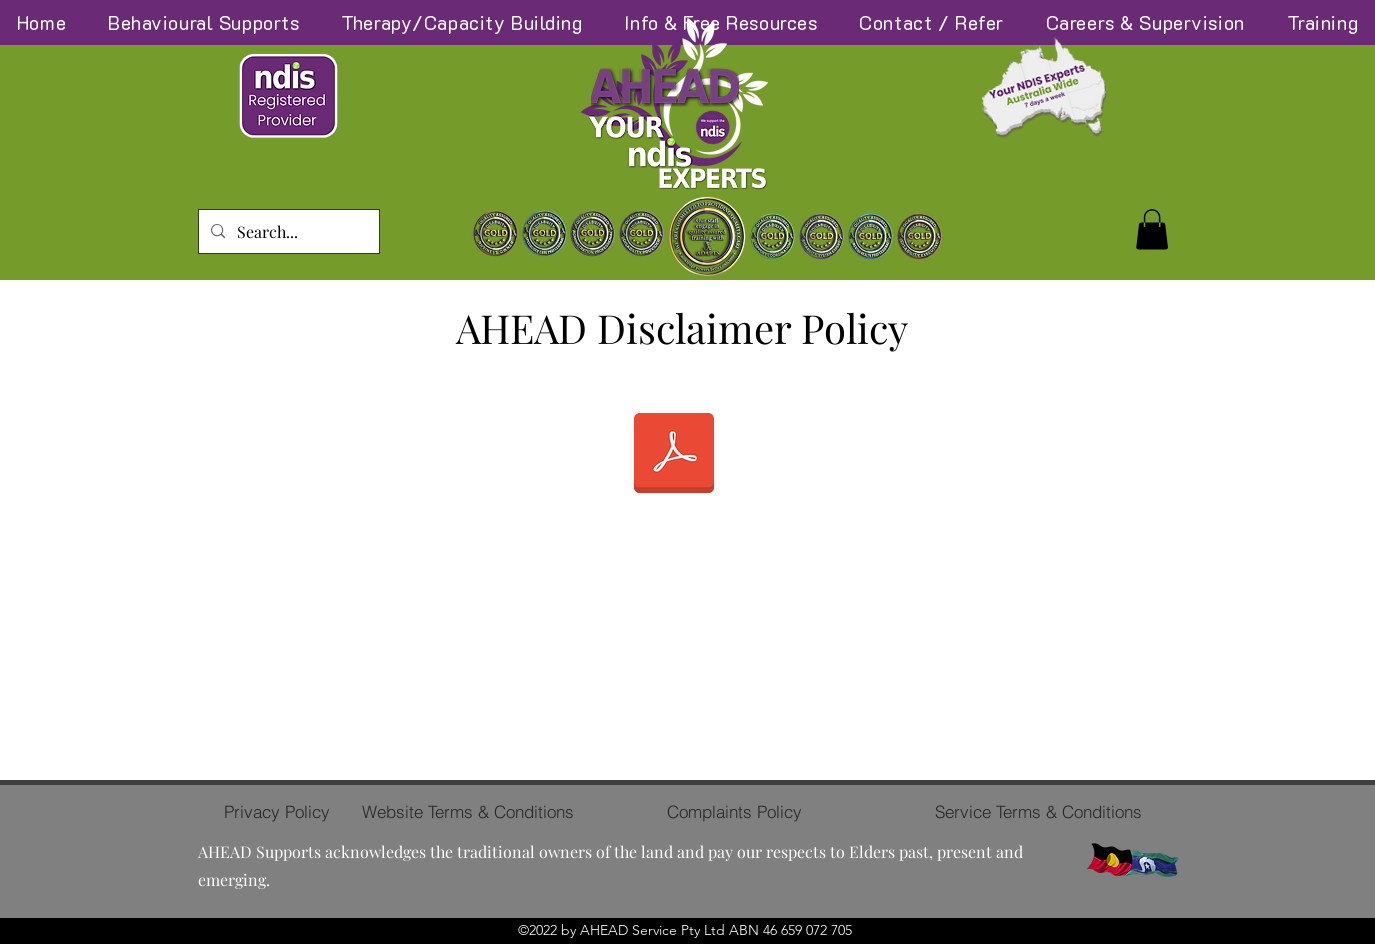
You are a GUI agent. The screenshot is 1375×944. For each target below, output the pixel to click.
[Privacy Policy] (277, 812)
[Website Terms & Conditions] (468, 812)
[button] (1152, 229)
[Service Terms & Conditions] (1038, 812)
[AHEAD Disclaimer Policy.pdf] (674, 456)
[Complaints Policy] (735, 812)
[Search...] (287, 232)
